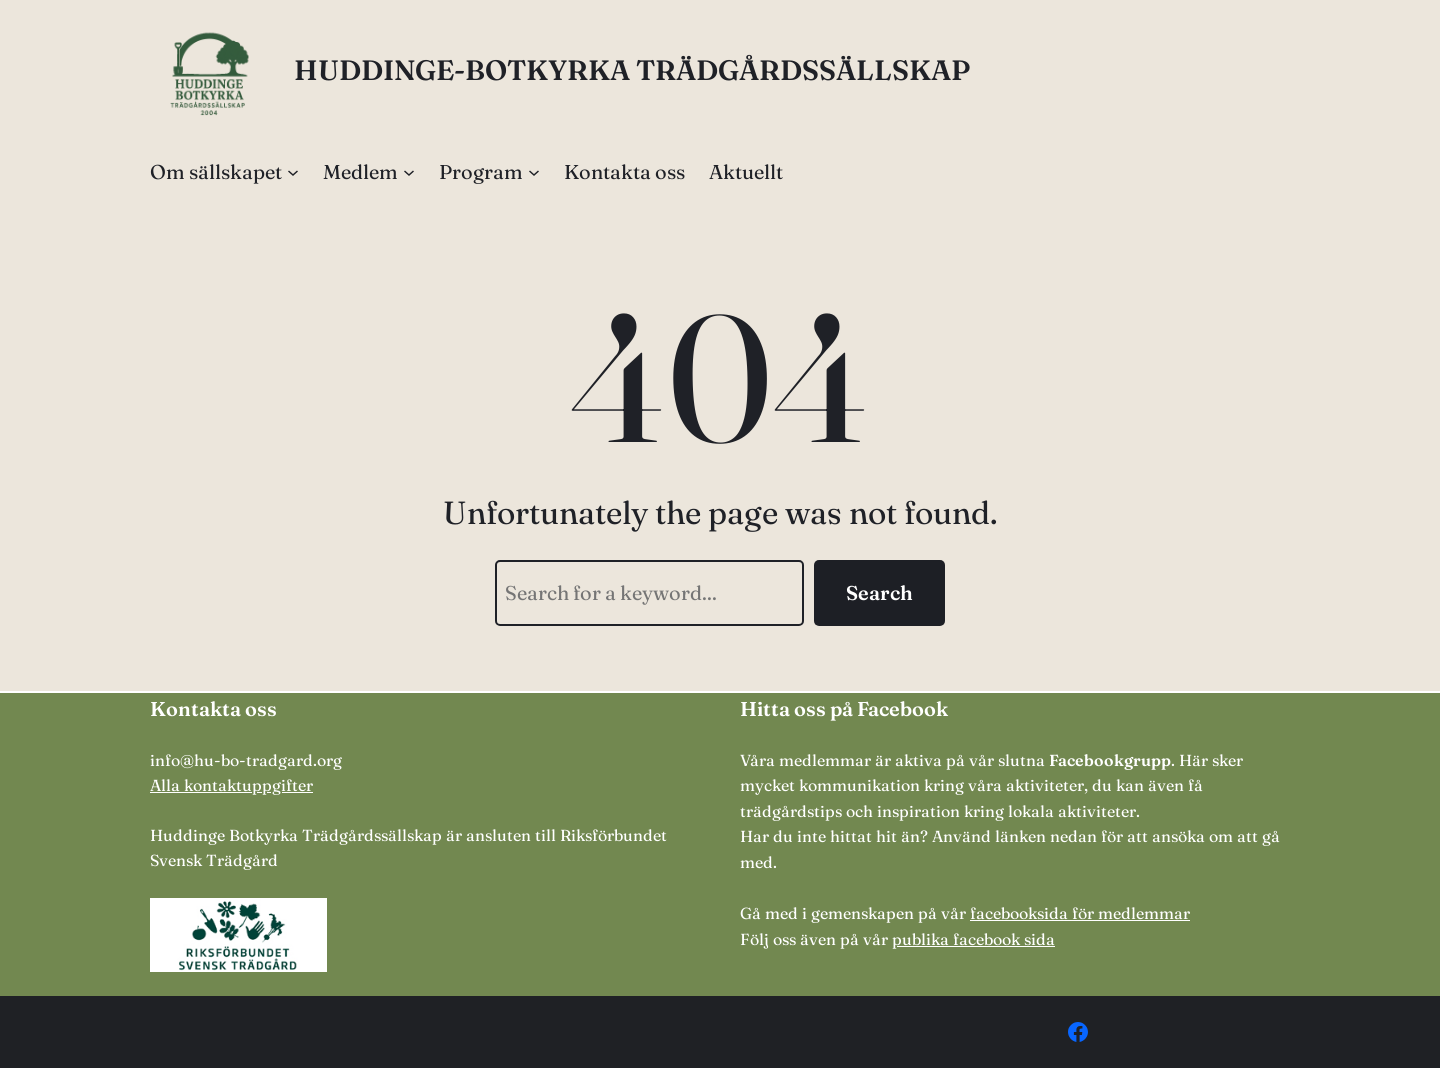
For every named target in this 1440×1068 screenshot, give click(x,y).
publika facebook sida (973, 939)
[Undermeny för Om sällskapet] (293, 172)
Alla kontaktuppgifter (231, 785)
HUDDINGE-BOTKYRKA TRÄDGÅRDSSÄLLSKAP (632, 70)
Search (879, 592)
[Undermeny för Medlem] (409, 172)
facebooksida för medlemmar (1080, 913)
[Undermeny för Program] (534, 172)
